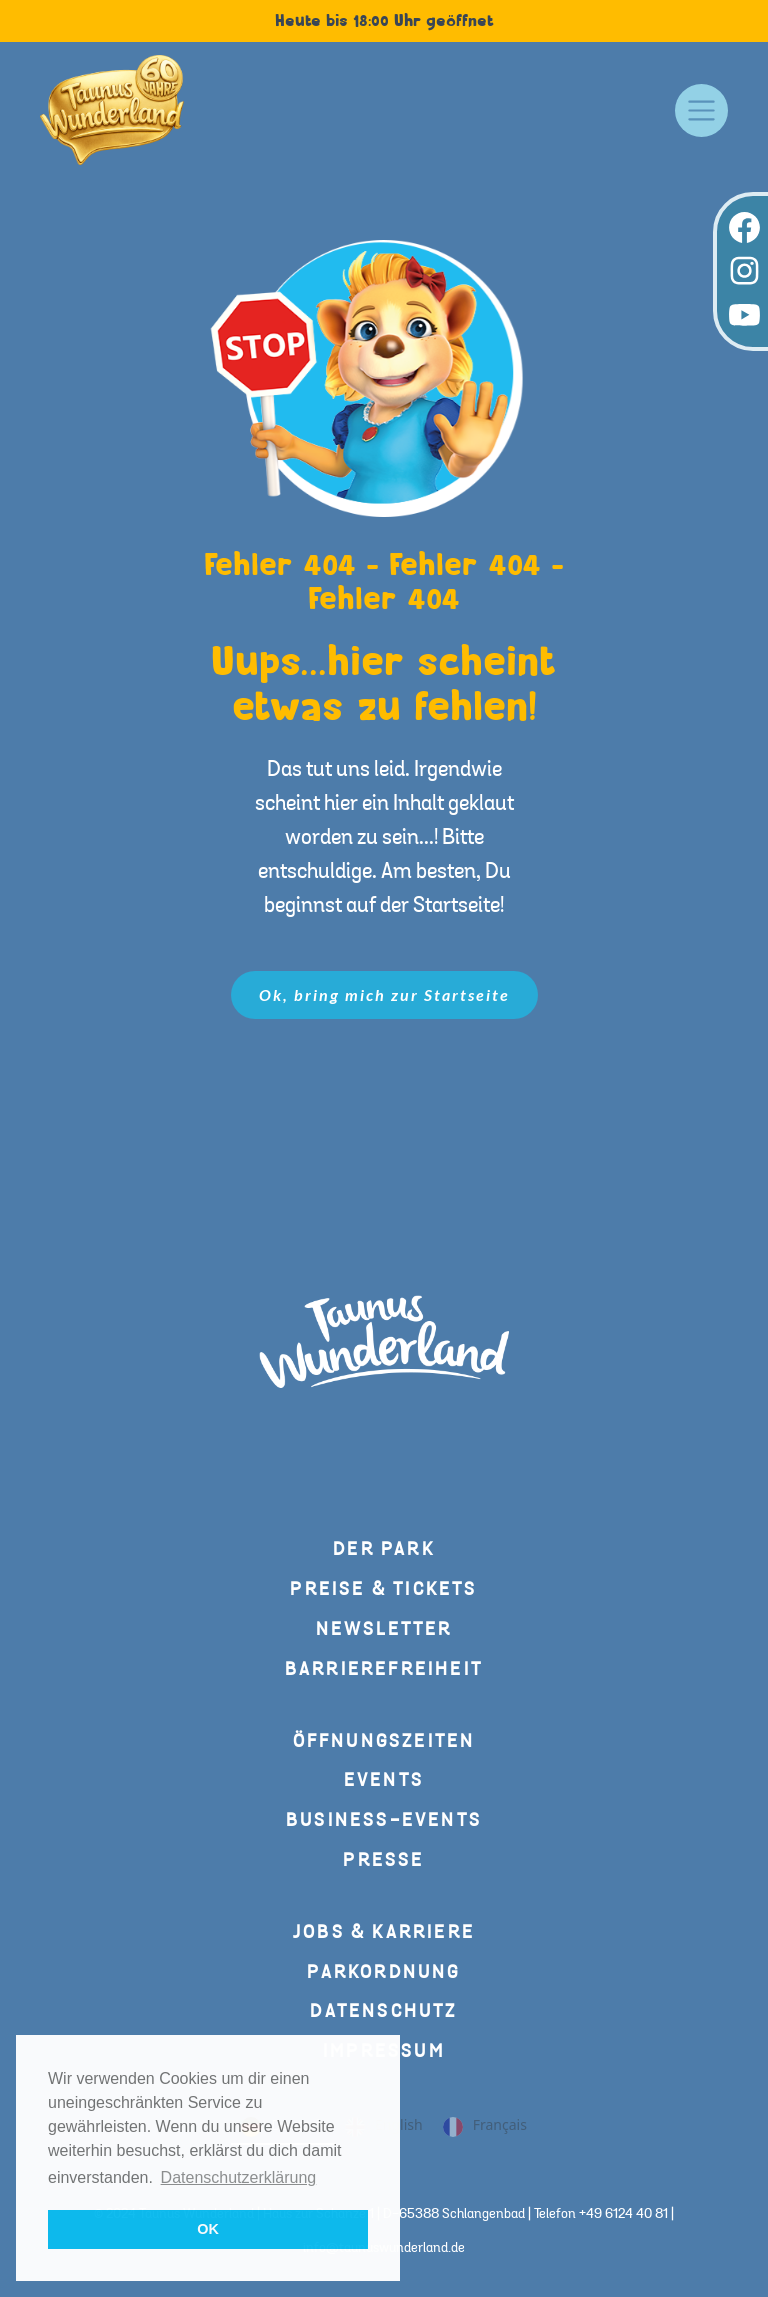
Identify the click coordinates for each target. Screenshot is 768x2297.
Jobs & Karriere (384, 1932)
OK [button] (208, 2229)
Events (384, 1780)
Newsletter (384, 1629)
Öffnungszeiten (384, 1741)
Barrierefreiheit (384, 1669)
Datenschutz (383, 2011)
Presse (383, 1860)
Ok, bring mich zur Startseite (384, 994)
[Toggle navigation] (701, 110)
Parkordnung (383, 1972)
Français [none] (485, 2127)
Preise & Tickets (383, 1589)
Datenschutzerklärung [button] (239, 2177)
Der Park (384, 1549)
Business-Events (384, 1820)
